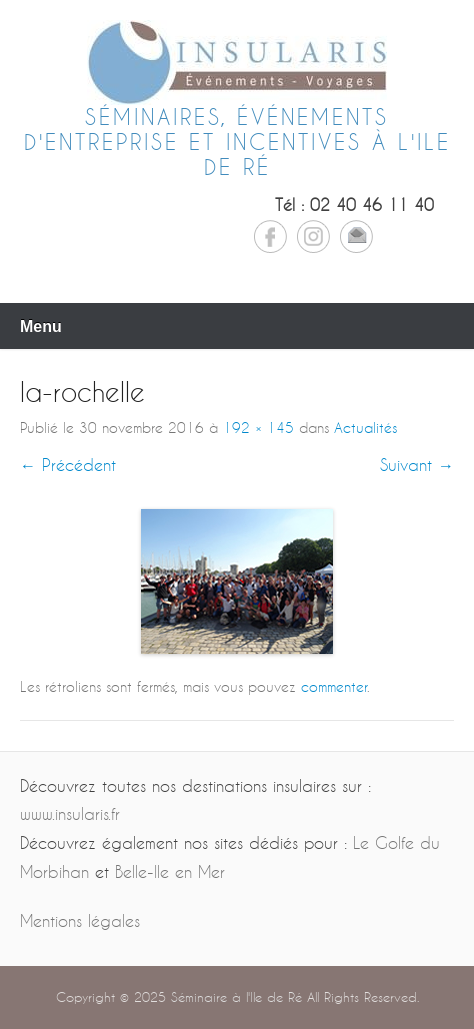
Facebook (270, 236)
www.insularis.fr (70, 813)
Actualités (365, 427)
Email (356, 236)
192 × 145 (258, 427)
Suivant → (417, 464)
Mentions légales (80, 920)
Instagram (313, 236)
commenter (334, 686)
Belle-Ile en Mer (170, 871)
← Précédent (68, 464)
